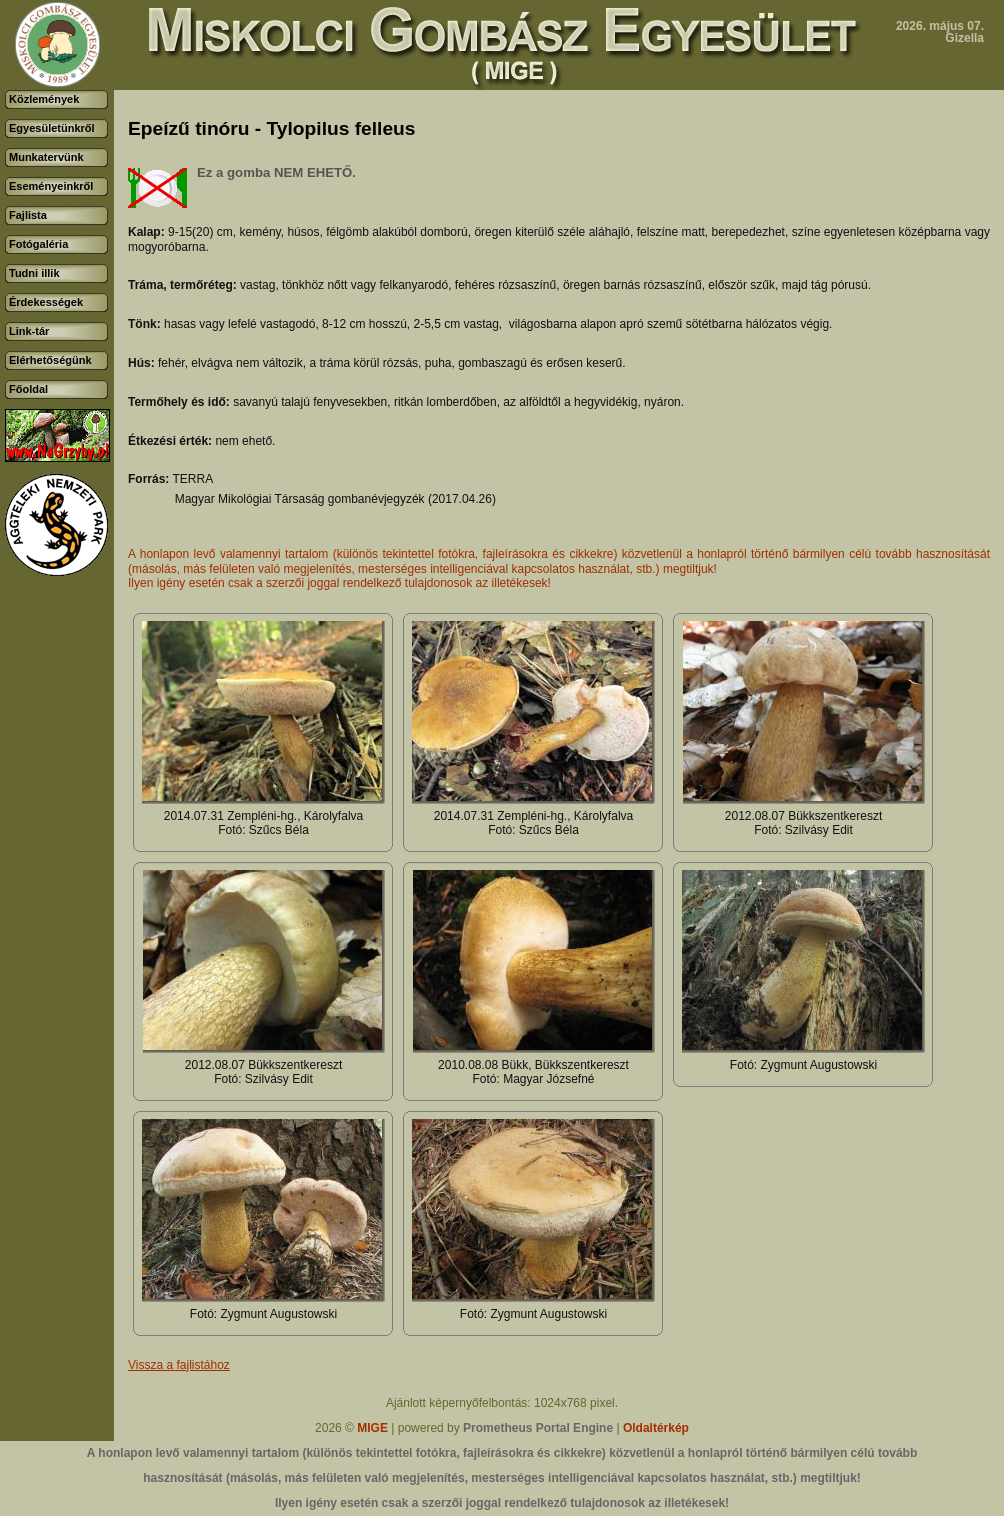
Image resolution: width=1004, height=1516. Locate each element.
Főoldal (28, 389)
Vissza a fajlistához (179, 1365)
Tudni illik (34, 273)
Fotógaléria (38, 244)
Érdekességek (46, 302)
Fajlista (28, 215)
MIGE (372, 1428)
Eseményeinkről (51, 186)
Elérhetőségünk (50, 360)
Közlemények (44, 99)
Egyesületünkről (52, 128)
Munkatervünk (46, 157)
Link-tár (29, 331)
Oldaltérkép (656, 1428)
